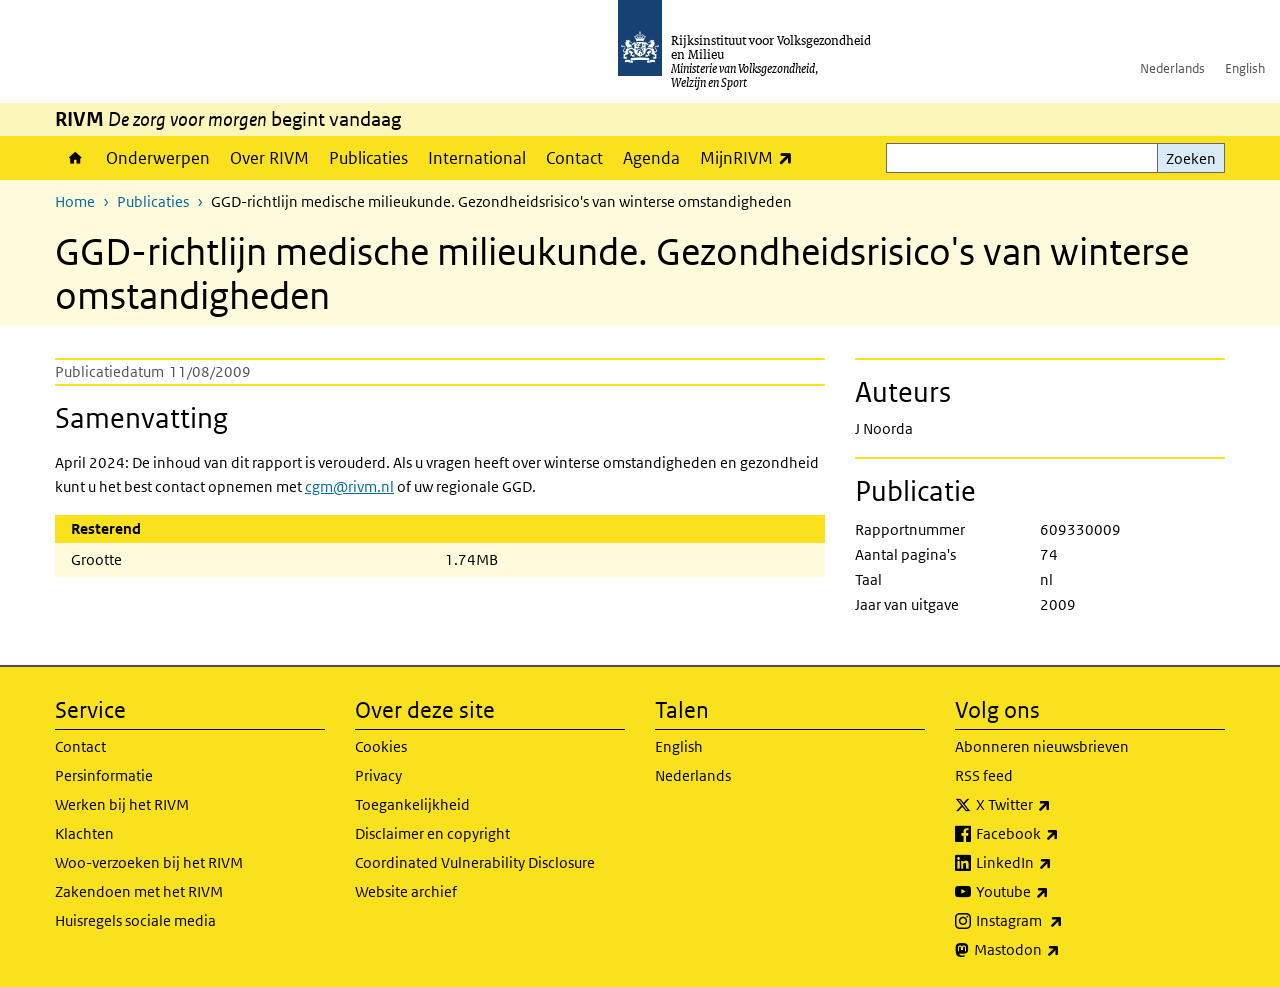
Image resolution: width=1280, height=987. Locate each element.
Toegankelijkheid (412, 804)
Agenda (651, 158)
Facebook (1061, 834)
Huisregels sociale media (135, 920)
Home (75, 158)
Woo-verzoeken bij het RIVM (149, 862)
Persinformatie (104, 775)
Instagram (1063, 921)
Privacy (378, 775)
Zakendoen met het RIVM (139, 891)
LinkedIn (1058, 863)
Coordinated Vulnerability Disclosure (475, 862)
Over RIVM (269, 158)
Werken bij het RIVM (122, 804)
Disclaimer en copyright (432, 833)
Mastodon (1061, 950)
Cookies (381, 746)
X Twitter (1057, 805)
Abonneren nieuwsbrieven (1042, 746)
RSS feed (984, 775)
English (1245, 68)
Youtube (1056, 892)
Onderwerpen (158, 158)
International (477, 158)
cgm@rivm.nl (349, 486)
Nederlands (1172, 68)
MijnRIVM (751, 157)
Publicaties (368, 158)
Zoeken (1191, 158)
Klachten (84, 833)
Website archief (406, 891)
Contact (574, 158)
